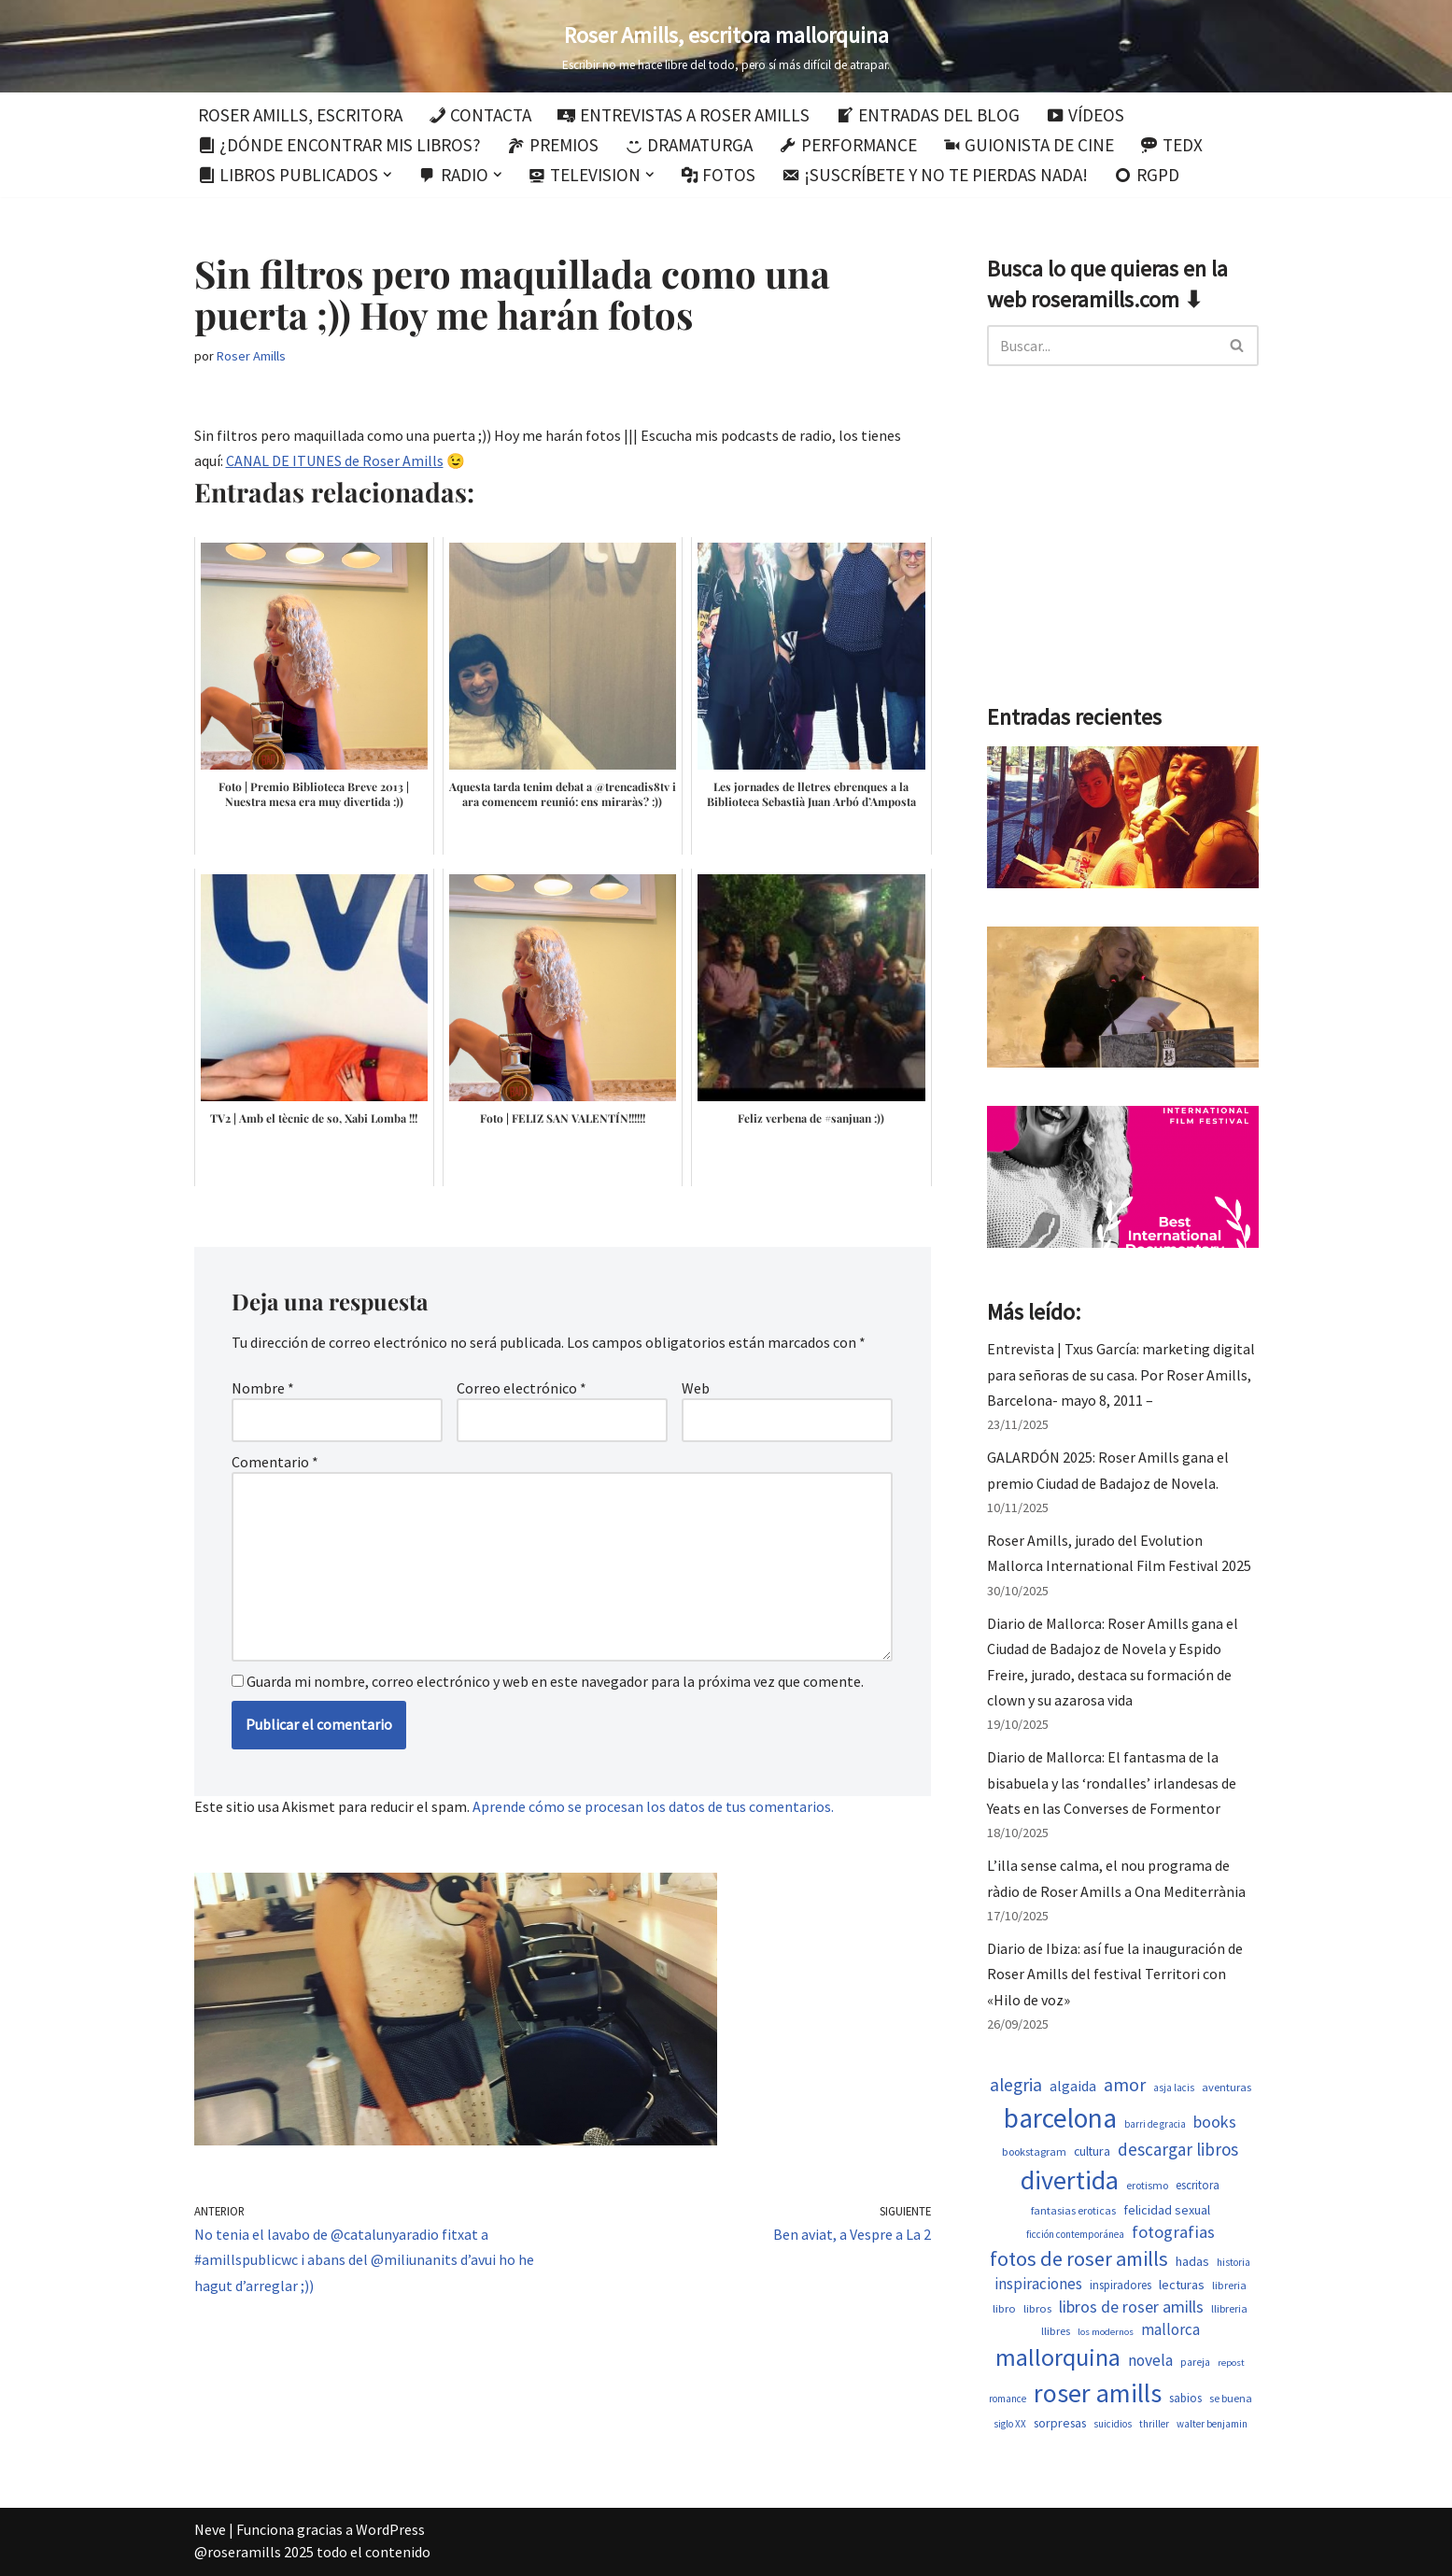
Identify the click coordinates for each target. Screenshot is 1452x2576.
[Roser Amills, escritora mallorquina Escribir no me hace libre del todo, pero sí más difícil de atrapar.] (726, 46)
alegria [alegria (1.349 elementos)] (1016, 2085)
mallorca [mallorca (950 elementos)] (1170, 2329)
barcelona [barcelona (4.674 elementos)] (1060, 2118)
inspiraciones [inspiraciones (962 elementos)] (1038, 2283)
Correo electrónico (521, 1388)
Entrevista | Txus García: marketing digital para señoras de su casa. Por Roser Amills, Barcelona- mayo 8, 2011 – (1121, 1373)
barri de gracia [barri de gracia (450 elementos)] (1155, 2123)
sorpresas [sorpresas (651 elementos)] (1060, 2422)
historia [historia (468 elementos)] (1233, 2262)
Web (696, 1388)
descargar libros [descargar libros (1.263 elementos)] (1178, 2149)
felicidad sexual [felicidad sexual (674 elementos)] (1166, 2209)
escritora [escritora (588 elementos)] (1197, 2185)
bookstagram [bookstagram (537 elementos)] (1034, 2151)
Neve (210, 2529)
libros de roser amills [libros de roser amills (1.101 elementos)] (1131, 2306)
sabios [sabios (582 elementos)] (1185, 2398)
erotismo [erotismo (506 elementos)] (1147, 2185)
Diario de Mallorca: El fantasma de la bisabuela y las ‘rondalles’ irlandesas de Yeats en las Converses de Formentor (1111, 1782)
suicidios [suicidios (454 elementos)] (1112, 2423)
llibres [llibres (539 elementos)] (1055, 2331)
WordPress (390, 2529)
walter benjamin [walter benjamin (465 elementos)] (1212, 2423)
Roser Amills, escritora (300, 115)
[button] (387, 174)
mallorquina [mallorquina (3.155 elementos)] (1058, 2357)
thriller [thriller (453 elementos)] (1154, 2423)
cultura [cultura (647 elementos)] (1092, 2151)
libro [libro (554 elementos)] (1004, 2308)
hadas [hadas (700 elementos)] (1192, 2261)
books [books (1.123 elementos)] (1214, 2121)
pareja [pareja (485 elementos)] (1195, 2362)
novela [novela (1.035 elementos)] (1150, 2360)
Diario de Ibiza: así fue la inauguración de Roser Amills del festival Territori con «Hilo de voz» (1115, 1973)
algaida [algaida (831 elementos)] (1073, 2086)
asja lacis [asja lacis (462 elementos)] (1173, 2087)
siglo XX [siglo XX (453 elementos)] (1010, 2423)
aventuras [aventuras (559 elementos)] (1226, 2087)
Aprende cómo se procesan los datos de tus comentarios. (653, 1806)
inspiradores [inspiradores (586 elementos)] (1120, 2285)
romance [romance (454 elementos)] (1007, 2398)
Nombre (263, 1388)
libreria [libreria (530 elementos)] (1229, 2285)
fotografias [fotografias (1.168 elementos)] (1173, 2232)
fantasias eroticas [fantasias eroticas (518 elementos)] (1073, 2210)
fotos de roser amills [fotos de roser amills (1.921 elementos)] (1079, 2258)
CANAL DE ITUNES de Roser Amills (335, 460)
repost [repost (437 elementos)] (1231, 2363)
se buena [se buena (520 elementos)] (1230, 2398)
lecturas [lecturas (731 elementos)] (1182, 2284)
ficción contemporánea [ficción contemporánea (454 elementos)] (1075, 2234)
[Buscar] (1102, 345)
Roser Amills (251, 355)
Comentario (275, 1461)
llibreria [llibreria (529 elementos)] (1229, 2308)
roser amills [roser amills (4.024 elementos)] (1098, 2393)
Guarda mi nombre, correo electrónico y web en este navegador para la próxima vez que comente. (555, 1681)
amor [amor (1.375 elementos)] (1125, 2085)
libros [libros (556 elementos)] (1037, 2308)
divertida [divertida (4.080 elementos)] (1070, 2180)
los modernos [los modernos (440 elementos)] (1106, 2332)
